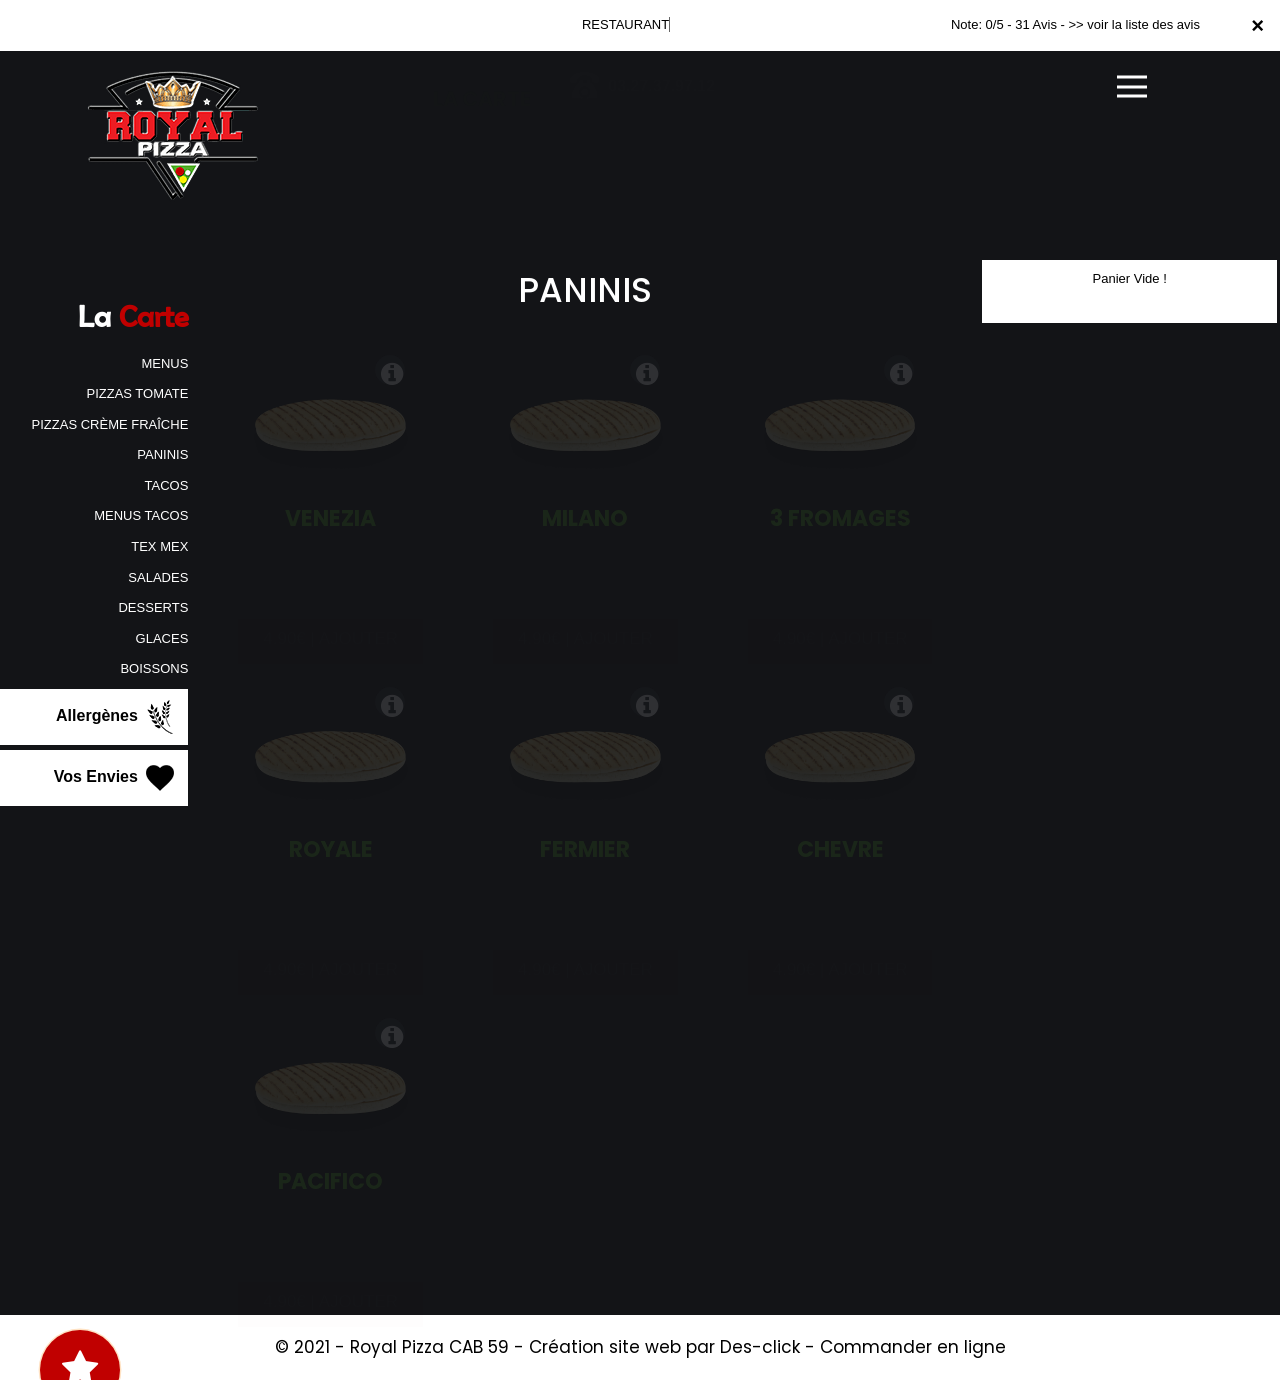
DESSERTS (153, 607)
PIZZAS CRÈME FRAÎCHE (110, 424)
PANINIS (162, 454)
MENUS (164, 363)
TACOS (167, 485)
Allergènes (117, 717)
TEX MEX (159, 546)
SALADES (158, 577)
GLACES (162, 638)
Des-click (760, 1347)
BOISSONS (154, 668)
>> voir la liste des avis (1134, 24)
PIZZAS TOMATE (137, 393)
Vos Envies (116, 778)
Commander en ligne (913, 1347)
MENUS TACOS (141, 515)
